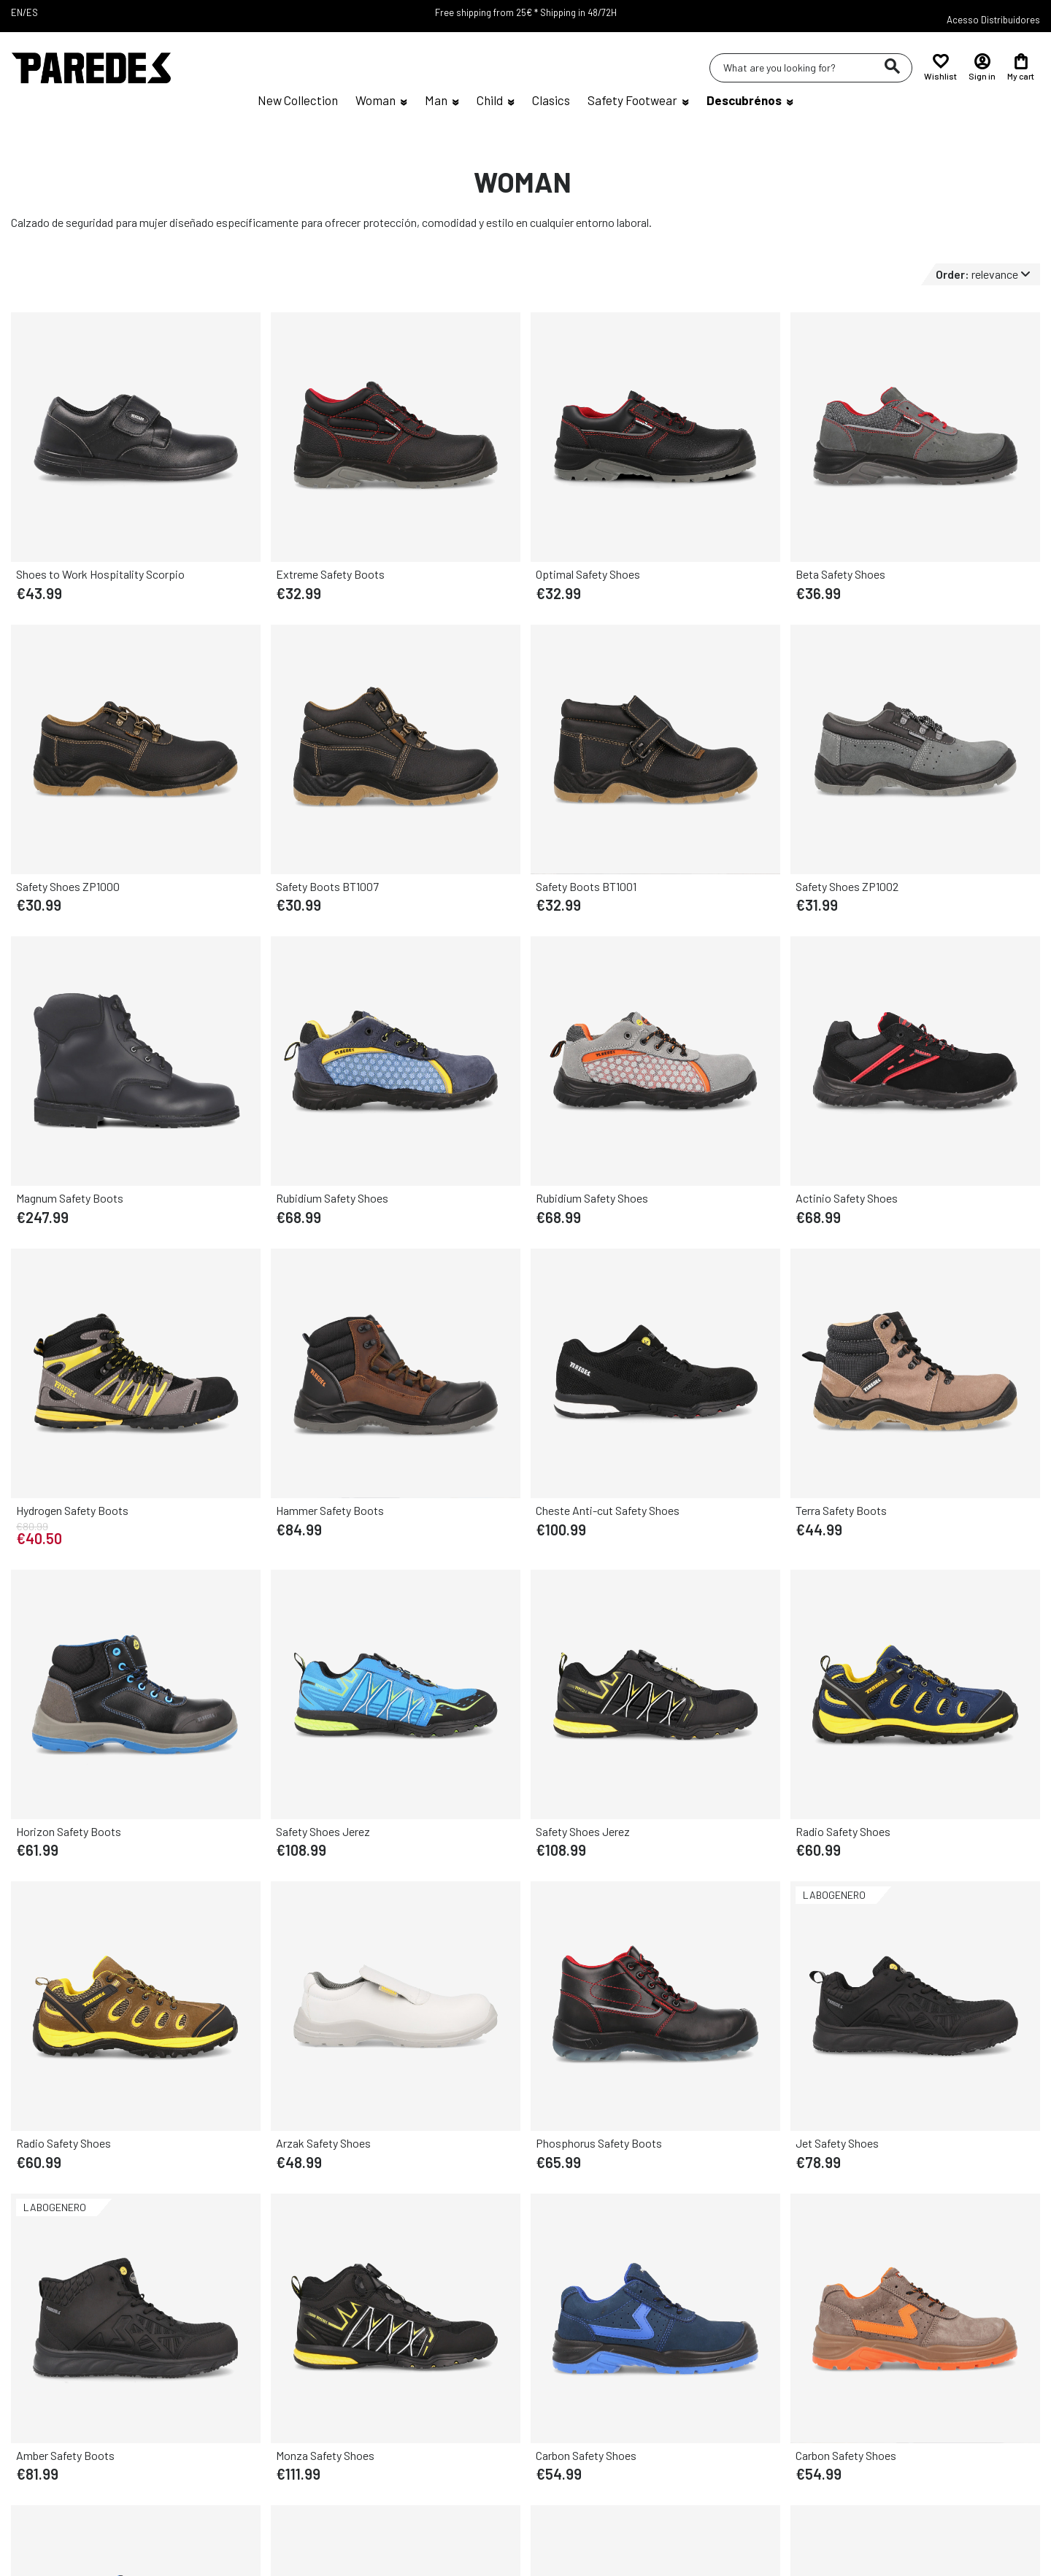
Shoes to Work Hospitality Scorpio (100, 574)
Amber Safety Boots (65, 2455)
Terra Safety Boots (841, 1510)
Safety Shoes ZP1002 (847, 886)
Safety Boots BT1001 (586, 886)
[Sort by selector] (988, 274)
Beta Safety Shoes (840, 574)
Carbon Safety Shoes (586, 2455)
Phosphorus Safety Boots (599, 2143)
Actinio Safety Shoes (847, 1198)
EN (17, 12)
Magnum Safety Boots (69, 1198)
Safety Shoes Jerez (323, 1831)
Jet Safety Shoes (837, 2143)
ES (32, 12)
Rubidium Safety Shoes (332, 1198)
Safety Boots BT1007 (327, 886)
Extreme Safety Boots (330, 574)
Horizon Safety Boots (68, 1831)
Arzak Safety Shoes (323, 2143)
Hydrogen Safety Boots (72, 1510)
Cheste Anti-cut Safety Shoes (608, 1510)
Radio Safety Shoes (843, 1831)
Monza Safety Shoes (325, 2455)
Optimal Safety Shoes (588, 574)
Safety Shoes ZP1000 (68, 886)
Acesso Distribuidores (993, 20)
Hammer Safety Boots (330, 1510)
